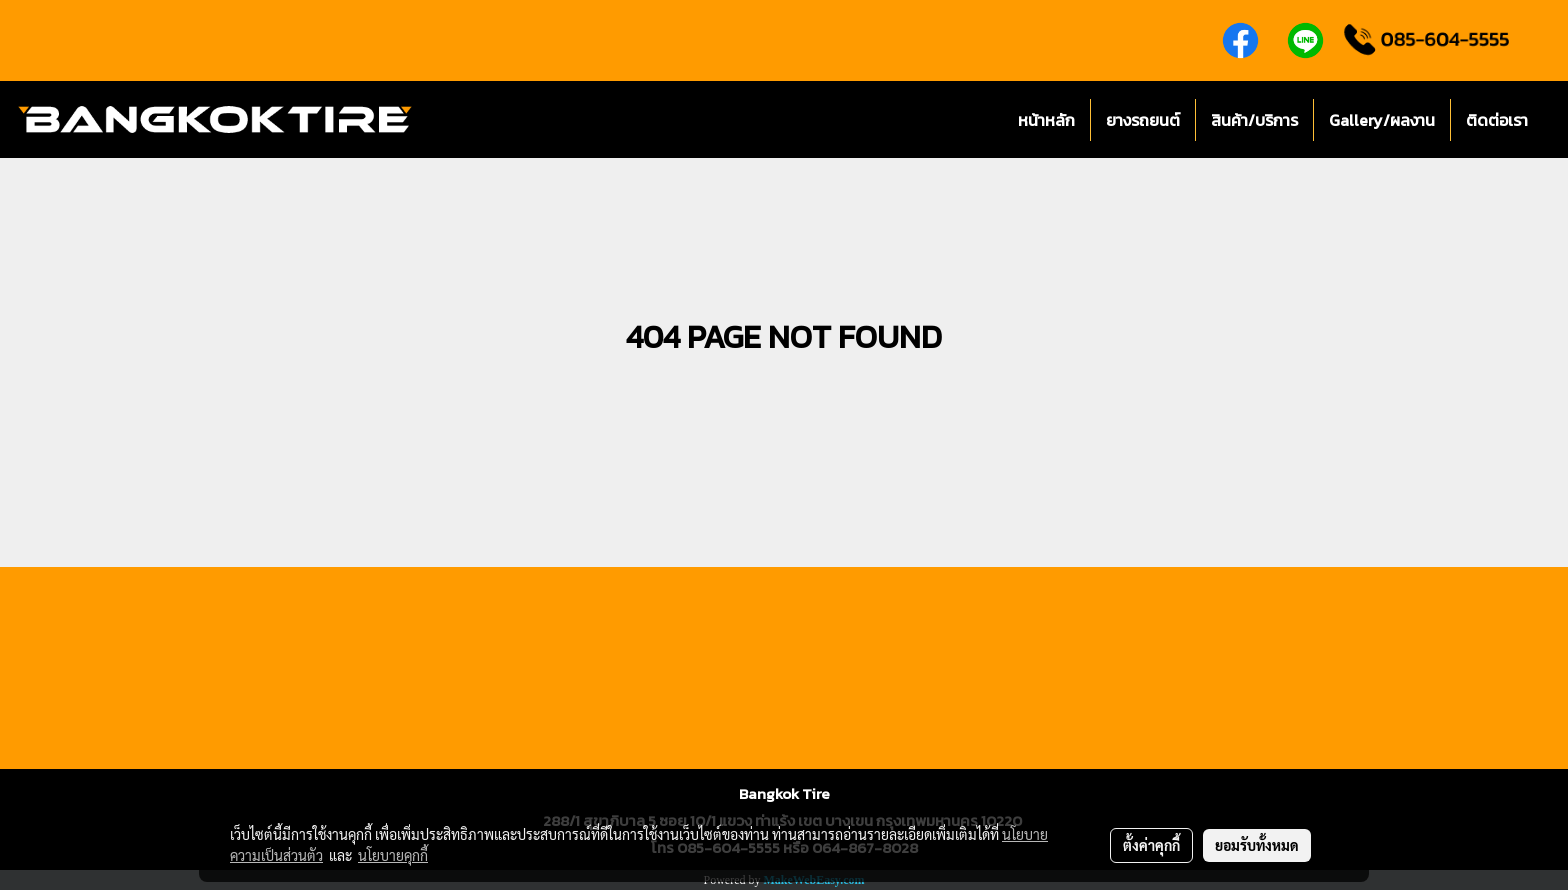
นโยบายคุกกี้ (393, 855)
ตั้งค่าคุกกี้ (1151, 845)
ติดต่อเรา (1497, 120)
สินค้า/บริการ (1254, 120)
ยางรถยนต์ (1143, 120)
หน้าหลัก (1046, 120)
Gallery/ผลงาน (1382, 120)
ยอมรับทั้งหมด (1257, 845)
